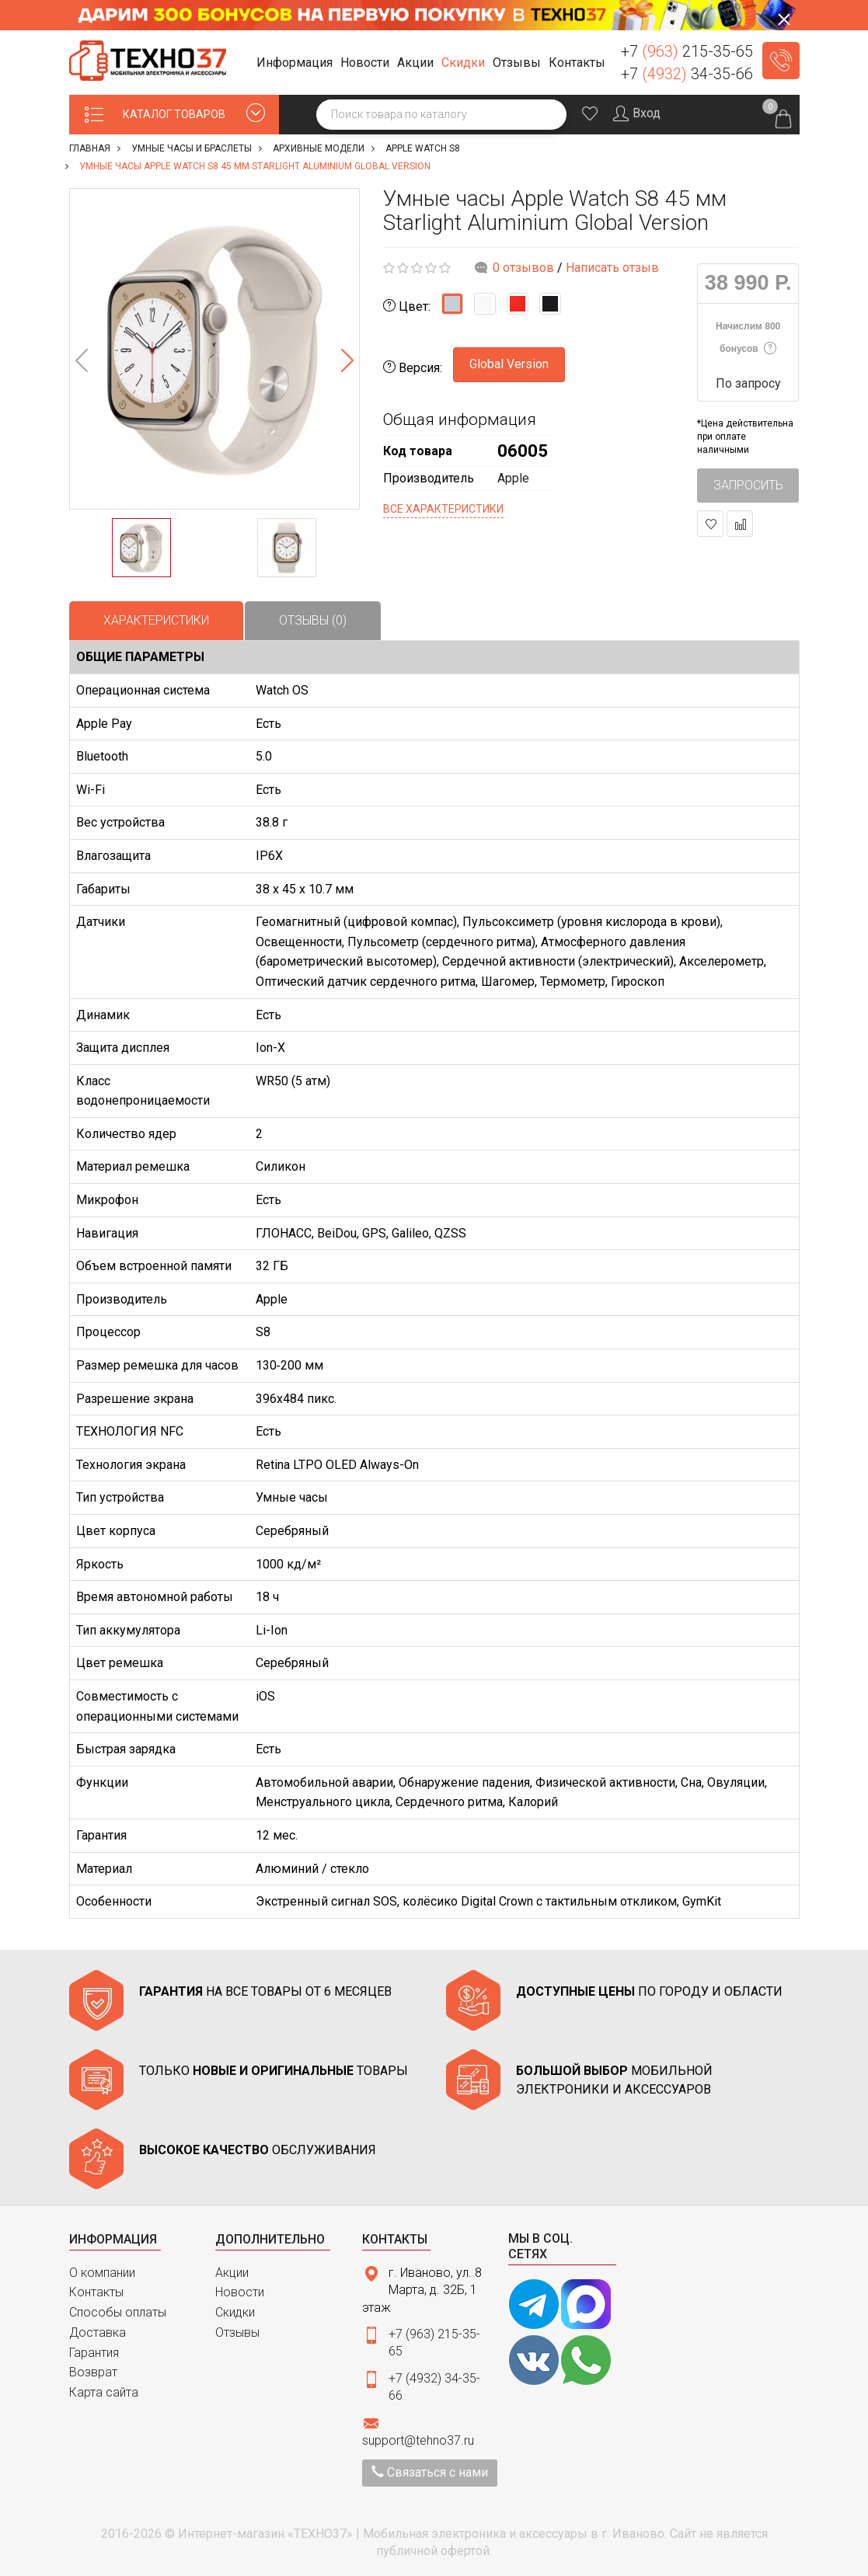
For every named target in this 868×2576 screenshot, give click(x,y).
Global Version (509, 364)
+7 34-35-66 (687, 73)
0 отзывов (523, 267)
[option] (214, 349)
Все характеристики (443, 509)
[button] (296, 63)
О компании (102, 2272)
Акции (232, 2272)
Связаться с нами (429, 2472)
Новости (239, 2292)
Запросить (748, 485)
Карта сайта (103, 2392)
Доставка (97, 2332)
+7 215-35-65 (687, 51)
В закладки (710, 524)
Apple (513, 478)
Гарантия (94, 2352)
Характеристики (156, 620)
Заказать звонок (781, 60)
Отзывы (237, 2332)
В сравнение (740, 524)
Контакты (96, 2292)
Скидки (235, 2312)
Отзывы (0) (313, 620)
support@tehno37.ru (418, 2440)
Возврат (93, 2372)
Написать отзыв (612, 267)
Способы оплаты (117, 2312)
